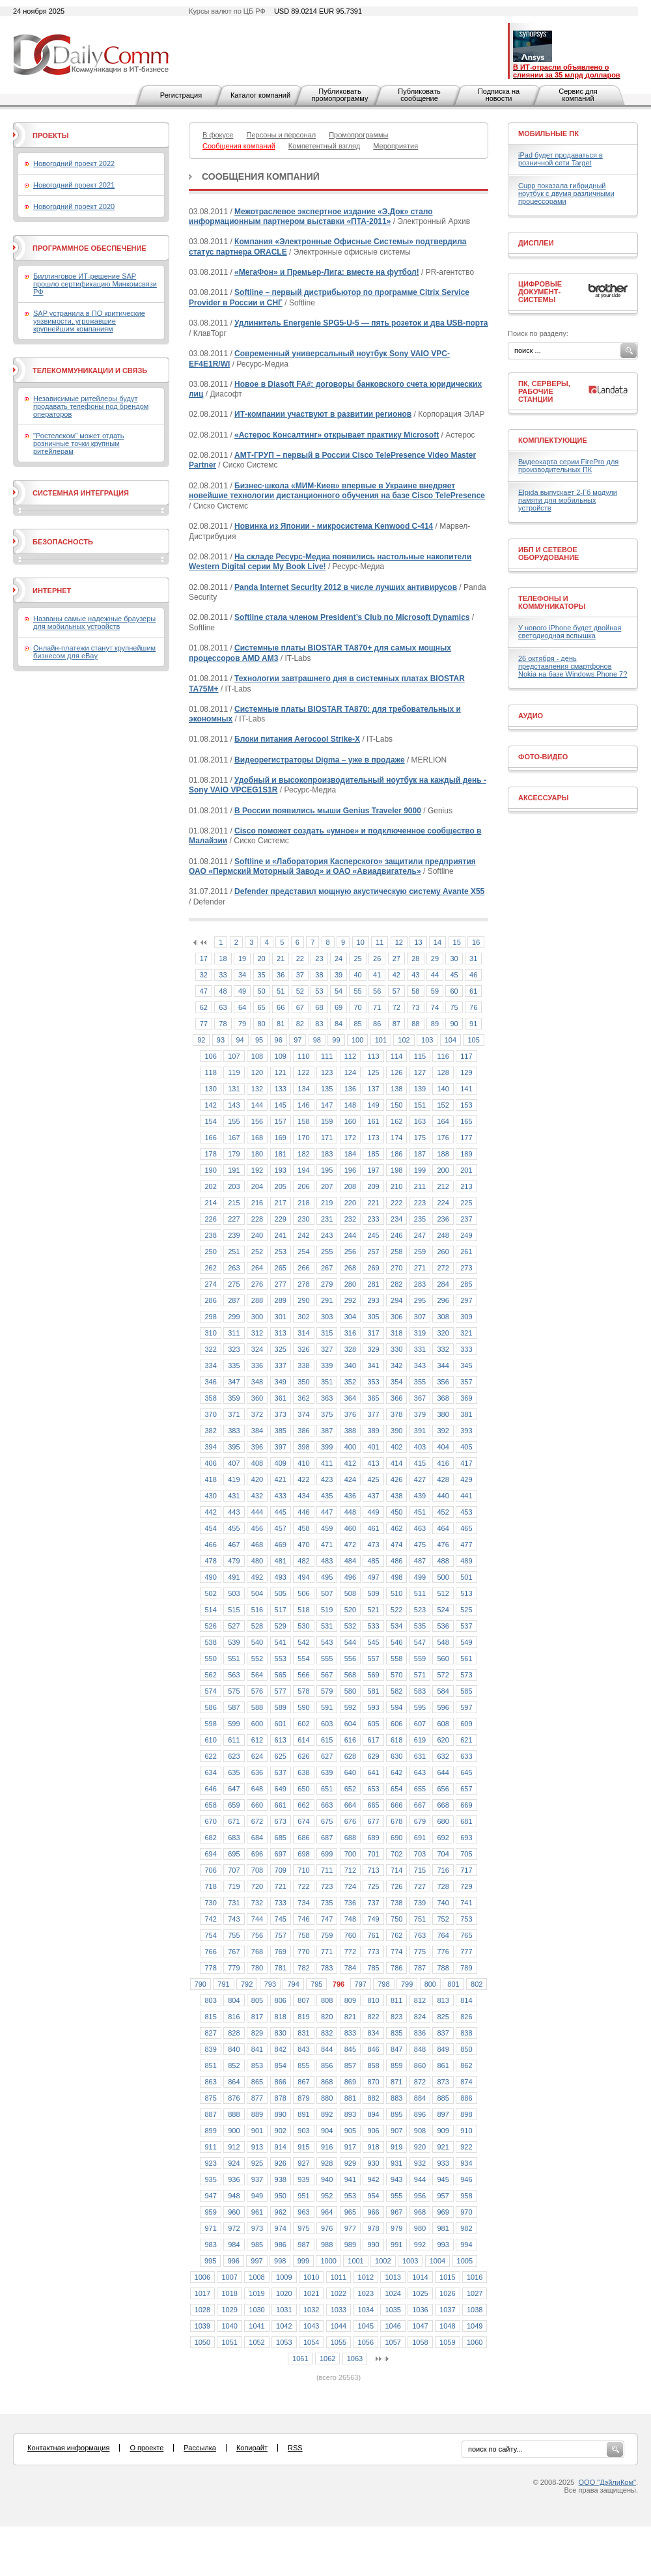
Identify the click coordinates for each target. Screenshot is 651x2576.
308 (443, 1317)
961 (257, 2212)
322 (210, 1349)
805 (257, 2000)
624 (257, 1756)
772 (350, 1951)
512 (443, 1593)
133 (280, 1089)
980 (420, 2228)
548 (443, 1642)
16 (476, 942)
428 (443, 1479)
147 (327, 1105)
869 (350, 2082)
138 (396, 1089)
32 (204, 975)
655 (420, 1789)
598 (210, 1724)
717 (466, 1870)
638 (303, 1772)
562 (210, 1675)
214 (210, 1203)
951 (303, 2196)
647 (234, 1789)
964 (327, 2212)
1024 (392, 2293)
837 (443, 2033)
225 (466, 1203)
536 (443, 1626)
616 (350, 1740)
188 (443, 1154)
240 (257, 1235)
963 (303, 2212)
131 (234, 1089)
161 (373, 1121)
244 (350, 1235)
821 (350, 2017)
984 (234, 2244)
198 (396, 1170)
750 (396, 1919)
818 (280, 2017)
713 (373, 1870)
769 (280, 1951)
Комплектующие (552, 440)
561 (466, 1658)
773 (373, 1951)
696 (257, 1854)
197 (373, 1170)
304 (350, 1317)
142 (210, 1105)
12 (399, 942)
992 (420, 2244)
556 (350, 1658)
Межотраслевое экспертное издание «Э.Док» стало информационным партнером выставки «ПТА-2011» (311, 217)
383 (234, 1431)
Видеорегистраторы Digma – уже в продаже (319, 759)
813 (443, 2000)
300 (257, 1317)
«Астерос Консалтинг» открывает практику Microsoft (336, 435)
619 (420, 1740)
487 (420, 1561)
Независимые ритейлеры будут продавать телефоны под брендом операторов (90, 406)
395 (234, 1447)
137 (373, 1089)
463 (420, 1528)
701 (373, 1854)
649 (280, 1789)
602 (303, 1724)
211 (420, 1186)
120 (257, 1072)
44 (435, 975)
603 (327, 1724)
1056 (366, 2342)
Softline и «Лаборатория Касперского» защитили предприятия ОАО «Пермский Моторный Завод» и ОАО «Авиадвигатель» (332, 866)
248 (443, 1235)
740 (443, 1903)
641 (373, 1772)
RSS (295, 2448)
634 (210, 1772)
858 (373, 2065)
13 (418, 942)
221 (373, 1203)
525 (466, 1610)
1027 (474, 2293)
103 (427, 1040)
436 (350, 1496)
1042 (284, 2326)
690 (396, 1837)
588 (257, 1707)
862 (466, 2065)
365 (373, 1398)
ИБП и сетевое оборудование (548, 553)
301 (280, 1317)
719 (234, 1886)
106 (210, 1056)
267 (327, 1268)
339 (327, 1365)
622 (210, 1756)
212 (443, 1186)
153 (466, 1105)
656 (443, 1789)
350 (303, 1382)
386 (303, 1431)
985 (257, 2244)
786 (396, 1968)
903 (303, 2131)
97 (297, 1040)
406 (210, 1463)
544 (350, 1642)
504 (257, 1593)
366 (396, 1398)
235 (420, 1219)
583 (420, 1691)
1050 (202, 2342)
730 (210, 1903)
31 (473, 958)
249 (466, 1235)
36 (280, 975)
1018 (229, 2293)
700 (350, 1854)
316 (350, 1333)
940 (327, 2179)
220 (350, 1203)
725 (373, 1886)
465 (466, 1528)
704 (443, 1854)
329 (373, 1349)
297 (466, 1300)
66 (280, 1007)
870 (373, 2082)
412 (350, 1463)
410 (303, 1463)
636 (257, 1772)
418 (210, 1479)
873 (443, 2082)
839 (210, 2049)
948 (234, 2196)
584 (443, 1691)
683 (234, 1837)
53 (319, 991)
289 (280, 1300)
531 (327, 1626)
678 (396, 1821)
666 (396, 1805)
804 (234, 2000)
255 (327, 1251)
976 (327, 2228)
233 (373, 1219)
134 (303, 1089)
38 (319, 975)
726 (396, 1886)
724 (350, 1886)
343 (420, 1365)
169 (280, 1137)
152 (443, 1105)
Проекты (50, 135)
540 (257, 1642)
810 (373, 2000)
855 (303, 2065)
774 (396, 1951)
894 (373, 2114)
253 (280, 1251)
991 (396, 2244)
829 (257, 2033)
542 (303, 1642)
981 (443, 2228)
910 (466, 2131)
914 (280, 2147)
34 (242, 975)
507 (327, 1593)
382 (210, 1431)
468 (257, 1544)
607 (420, 1724)
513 (466, 1593)
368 (443, 1398)
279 (327, 1284)
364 (350, 1398)
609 (466, 1724)
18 (223, 958)
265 (280, 1268)
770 (303, 1951)
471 (327, 1544)
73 (415, 1007)
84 (338, 1024)
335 (234, 1365)
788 (443, 1968)
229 (280, 1219)
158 (303, 1121)
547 (420, 1642)
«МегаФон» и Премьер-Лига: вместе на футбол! (326, 272)
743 (234, 1919)
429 (466, 1479)
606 (396, 1724)
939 (303, 2179)
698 (303, 1854)
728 (443, 1886)
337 (280, 1365)
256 (350, 1251)
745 (280, 1919)
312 (257, 1333)
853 (257, 2065)
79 (242, 1024)
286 (210, 1300)
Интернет (52, 591)
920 (420, 2147)
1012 (366, 2277)
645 (466, 1772)
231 (327, 1219)
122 (303, 1072)
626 (303, 1756)
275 (234, 1284)
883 (396, 2098)
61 (473, 991)
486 (396, 1561)
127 (420, 1072)
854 (280, 2065)
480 (257, 1561)
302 (303, 1317)
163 (420, 1121)
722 (303, 1886)
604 (350, 1724)
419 (234, 1479)
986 (280, 2244)
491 (234, 1577)
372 (257, 1414)
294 (396, 1300)
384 (257, 1431)
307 (420, 1317)
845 (350, 2049)
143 (234, 1105)
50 (262, 991)
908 (420, 2131)
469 (280, 1544)
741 (466, 1903)
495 (327, 1577)
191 (234, 1170)
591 (327, 1707)
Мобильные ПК (548, 133)
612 (257, 1740)
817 (257, 2017)
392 (443, 1431)
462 (396, 1528)
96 (279, 1040)
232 (350, 1219)
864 (234, 2082)
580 (350, 1691)
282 (396, 1284)
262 (210, 1268)
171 (327, 1137)
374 (303, 1414)
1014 (420, 2277)
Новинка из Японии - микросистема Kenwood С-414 (333, 526)
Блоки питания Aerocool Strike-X (297, 739)
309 (466, 1317)
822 (373, 2017)
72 (396, 1007)
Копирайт (252, 2448)
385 (280, 1431)
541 (280, 1642)
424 (350, 1479)
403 (420, 1447)
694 (210, 1854)
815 (210, 2017)
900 (234, 2131)
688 (350, 1837)
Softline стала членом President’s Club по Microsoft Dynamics (351, 617)
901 (257, 2131)
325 (280, 1349)
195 (327, 1170)
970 (466, 2212)
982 (466, 2228)
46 (473, 975)
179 (234, 1154)
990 (373, 2244)
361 (280, 1398)
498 (396, 1577)
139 (420, 1089)
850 (466, 2049)
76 (473, 1007)
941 (350, 2179)
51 (280, 991)
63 (223, 1007)
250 (210, 1251)
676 (350, 1821)
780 (257, 1968)
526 (210, 1626)
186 (396, 1154)
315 (327, 1333)
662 (303, 1805)
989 (350, 2244)
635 (234, 1772)
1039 (202, 2326)
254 (303, 1251)
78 (223, 1024)
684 (257, 1837)
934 (466, 2163)
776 (443, 1951)
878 (280, 2098)
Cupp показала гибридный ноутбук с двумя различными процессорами (566, 193)
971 (210, 2228)
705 (466, 1854)
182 (303, 1154)
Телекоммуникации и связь (90, 370)
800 (430, 1984)
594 (396, 1707)
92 (201, 1040)
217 (280, 1203)
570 (396, 1675)
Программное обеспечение (89, 248)
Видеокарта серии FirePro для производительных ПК (568, 465)
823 (396, 2017)
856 (327, 2065)
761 (373, 1935)
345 (466, 1365)
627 (327, 1756)
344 (443, 1365)
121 (280, 1072)
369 (466, 1398)
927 (303, 2163)
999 (303, 2261)
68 (319, 1007)
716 (443, 1870)
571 (420, 1675)
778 (210, 1968)
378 (396, 1414)
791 (223, 1984)
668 (443, 1805)
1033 (338, 2310)
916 (327, 2147)
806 (280, 2000)
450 (396, 1512)
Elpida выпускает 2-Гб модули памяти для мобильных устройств (567, 500)
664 (350, 1805)
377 (373, 1414)
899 (210, 2131)
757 (280, 1935)
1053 (284, 2342)
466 (210, 1544)
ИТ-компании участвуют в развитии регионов (322, 414)
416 (443, 1463)
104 (450, 1040)
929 (350, 2163)
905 (350, 2131)
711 (327, 1870)
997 (256, 2261)
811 (396, 2000)
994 (466, 2244)
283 (420, 1284)
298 (210, 1317)
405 (466, 1447)
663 (327, 1805)
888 (234, 2114)
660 (257, 1805)
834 (373, 2033)
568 (350, 1675)
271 (420, 1268)
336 (257, 1365)
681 (466, 1821)
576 (257, 1691)
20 (262, 958)
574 (210, 1691)
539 (234, 1642)
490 (210, 1577)
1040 (229, 2326)
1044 (338, 2326)
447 (327, 1512)
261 (466, 1251)
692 (443, 1837)
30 (454, 958)
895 (396, 2114)
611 (234, 1740)
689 (373, 1837)
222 (396, 1203)
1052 (256, 2342)
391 (420, 1431)
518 (303, 1610)
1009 (284, 2277)
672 (257, 1821)
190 (210, 1170)
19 (242, 958)
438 (396, 1496)
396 (257, 1447)
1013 (392, 2277)
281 (373, 1284)
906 (373, 2131)
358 (210, 1398)
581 (373, 1691)
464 (443, 1528)
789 (466, 1968)
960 (234, 2212)
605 (373, 1724)
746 (303, 1919)
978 (373, 2228)
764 (443, 1935)
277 (280, 1284)
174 (396, 1137)
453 (466, 1512)
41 (377, 975)
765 (466, 1935)
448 (350, 1512)
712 (350, 1870)
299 (234, 1317)
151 (420, 1105)
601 (280, 1724)
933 (443, 2163)
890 (280, 2114)
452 (443, 1512)
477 (466, 1544)
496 (350, 1577)
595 (420, 1707)
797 (361, 1984)
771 (327, 1951)
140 (443, 1089)
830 (280, 2033)
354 (396, 1382)
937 (257, 2179)
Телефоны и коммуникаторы (552, 602)
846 (373, 2049)
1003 (410, 2261)
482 (303, 1561)
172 (350, 1137)
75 (454, 1007)
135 (327, 1089)
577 (280, 1691)
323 (234, 1349)
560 (443, 1658)
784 (350, 1968)
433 (280, 1496)
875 (210, 2098)
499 (420, 1577)
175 (420, 1137)
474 (396, 1544)
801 (453, 1984)
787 (420, 1968)
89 (435, 1024)
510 (396, 1593)
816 (234, 2017)
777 (466, 1951)
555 (327, 1658)
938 (280, 2179)
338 (303, 1365)
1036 (420, 2310)
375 (327, 1414)
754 (210, 1935)
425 (373, 1479)
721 (280, 1886)
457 (280, 1528)
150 (396, 1105)
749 (373, 1919)
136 (350, 1089)
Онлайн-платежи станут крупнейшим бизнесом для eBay (94, 652)
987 (303, 2244)
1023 (366, 2293)
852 (234, 2065)
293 (373, 1300)
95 (259, 1040)
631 (420, 1756)
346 (210, 1382)
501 (466, 1577)
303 (327, 1317)
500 (443, 1577)
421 (280, 1479)
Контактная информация (68, 2448)
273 (466, 1268)
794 (293, 1984)
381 (466, 1414)
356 (443, 1382)
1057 (392, 2342)
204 (257, 1186)
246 (396, 1235)
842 (280, 2049)
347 (234, 1382)
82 (300, 1024)
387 (327, 1431)
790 (200, 1984)
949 (257, 2196)
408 (257, 1463)
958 (466, 2196)
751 (420, 1919)
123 (327, 1072)
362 (303, 1398)
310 (210, 1333)
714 (396, 1870)
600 (257, 1724)
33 (223, 975)
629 (373, 1756)
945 (443, 2179)
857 (350, 2065)
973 (257, 2228)
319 (420, 1333)
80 (262, 1024)
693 (466, 1837)
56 (377, 991)
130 (210, 1089)
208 (350, 1186)
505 (280, 1593)
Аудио (530, 716)
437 (373, 1496)
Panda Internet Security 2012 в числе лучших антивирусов (345, 587)
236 (443, 1219)
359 (234, 1398)
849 (443, 2049)
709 (280, 1870)
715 (420, 1870)
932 (420, 2163)
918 (373, 2147)
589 (280, 1707)
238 (210, 1235)
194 (303, 1170)
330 (396, 1349)
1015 (447, 2277)
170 (303, 1137)
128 (443, 1072)
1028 (202, 2310)
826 (466, 2017)
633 (466, 1756)
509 (373, 1593)
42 (396, 975)
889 (257, 2114)
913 (257, 2147)
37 (300, 975)
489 (466, 1561)
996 (234, 2261)
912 (234, 2147)
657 (466, 1789)
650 (303, 1789)
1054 (311, 2342)
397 (280, 1447)
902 (280, 2131)
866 (280, 2082)
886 (466, 2098)
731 (234, 1903)
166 (210, 1137)
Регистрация (181, 95)
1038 (474, 2310)
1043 (311, 2326)
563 (234, 1675)
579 (327, 1691)
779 (234, 1968)
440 (443, 1496)
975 (303, 2228)
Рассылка (200, 2448)
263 (234, 1268)
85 (357, 1024)
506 (303, 1593)
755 (234, 1935)
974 (280, 2228)
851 (210, 2065)
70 (357, 1007)
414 (396, 1463)
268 (350, 1268)
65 (262, 1007)
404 (443, 1447)
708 (257, 1870)
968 (420, 2212)
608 (443, 1724)
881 (350, 2098)
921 (443, 2147)
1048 (447, 2326)
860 (420, 2065)
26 (377, 958)
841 (257, 2049)
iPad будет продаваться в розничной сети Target (560, 159)
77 (204, 1024)
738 (396, 1903)
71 (377, 1007)
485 (373, 1561)
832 (327, 2033)
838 (466, 2033)
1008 (256, 2277)
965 (350, 2212)
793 (270, 1984)
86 (377, 1024)
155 (234, 1121)
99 (336, 1040)
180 (257, 1154)
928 (327, 2163)
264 (257, 1268)
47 (204, 991)
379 (420, 1414)
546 (396, 1642)
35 (262, 975)
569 (373, 1675)
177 (466, 1137)
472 (350, 1544)
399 (327, 1447)
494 (303, 1577)
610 (210, 1740)
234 (396, 1219)
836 (420, 2033)
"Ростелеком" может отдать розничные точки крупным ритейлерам (78, 443)
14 (437, 942)
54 (338, 991)
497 (373, 1577)
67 (300, 1007)
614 (303, 1740)
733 (280, 1903)
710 (303, 1870)
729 (466, 1886)
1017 (202, 2293)
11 (379, 942)
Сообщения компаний (261, 176)
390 (396, 1431)
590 (303, 1707)
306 (396, 1317)
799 (407, 1984)
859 (396, 2065)
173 (373, 1137)
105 (473, 1040)
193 (280, 1170)
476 (443, 1544)
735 (327, 1903)
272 (443, 1268)
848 (420, 2049)
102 (403, 1040)
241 (280, 1235)
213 (466, 1186)
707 (234, 1870)
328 (350, 1349)
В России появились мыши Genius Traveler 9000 (327, 810)
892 (327, 2114)
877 (257, 2098)
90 (454, 1024)
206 (303, 1186)
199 (420, 1170)
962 (280, 2212)
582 (396, 1691)
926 (280, 2163)
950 (280, 2196)
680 (443, 1821)
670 (210, 1821)
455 (234, 1528)
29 (435, 958)
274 (210, 1284)
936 (234, 2179)
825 (443, 2017)
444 (257, 1512)
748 (350, 1919)
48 (223, 991)
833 (350, 2033)
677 (373, 1821)
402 (396, 1447)
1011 (338, 2277)
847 (396, 2049)
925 (257, 2163)
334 (210, 1365)
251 (234, 1251)
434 (303, 1496)
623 (234, 1756)
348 (257, 1382)
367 (420, 1398)
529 (280, 1626)
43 (415, 975)
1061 (300, 2358)
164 (443, 1121)
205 (280, 1186)
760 (350, 1935)
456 (257, 1528)
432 (257, 1496)
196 (350, 1170)
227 (234, 1219)
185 (373, 1154)
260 (443, 1251)
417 (466, 1463)
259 (420, 1251)
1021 (311, 2293)
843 (303, 2049)
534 (396, 1626)
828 (234, 2033)
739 (420, 1903)
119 (234, 1072)
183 (327, 1154)
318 (396, 1333)
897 (443, 2114)
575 (234, 1691)
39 (338, 975)
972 (234, 2228)
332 (443, 1349)
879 (303, 2098)
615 (327, 1740)
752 (443, 1919)
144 (257, 1105)
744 (257, 1919)
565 (280, 1675)
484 (350, 1561)
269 (373, 1268)
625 (280, 1756)
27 (396, 958)
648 (257, 1789)
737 (373, 1903)
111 (327, 1056)
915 (303, 2147)
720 (257, 1886)
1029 (229, 2310)
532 (350, 1626)
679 (420, 1821)
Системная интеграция (81, 493)
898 (466, 2114)
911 (210, 2147)
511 (420, 1593)
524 (443, 1610)
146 (303, 1105)
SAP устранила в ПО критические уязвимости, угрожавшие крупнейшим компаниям (89, 321)
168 (257, 1137)
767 (234, 1951)
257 (373, 1251)
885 (443, 2098)
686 (303, 1837)
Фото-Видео (543, 757)
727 (420, 1886)
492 (257, 1577)
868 (327, 2082)
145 (280, 1105)
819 (303, 2017)
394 (210, 1447)
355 (420, 1382)
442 (210, 1512)
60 (454, 991)
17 (204, 958)
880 (327, 2098)
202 (210, 1186)
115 (420, 1056)
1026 (447, 2293)
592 (350, 1707)
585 (466, 1691)
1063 (355, 2358)
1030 (256, 2310)
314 (303, 1333)
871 (396, 2082)
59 (435, 991)
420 (257, 1479)
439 (420, 1496)
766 (210, 1951)
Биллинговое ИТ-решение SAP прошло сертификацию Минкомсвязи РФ (95, 284)
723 (327, 1886)
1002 (383, 2261)
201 (466, 1170)
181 (280, 1154)
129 (466, 1072)
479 (234, 1561)
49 (242, 991)
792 (247, 1984)
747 (327, 1919)
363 (327, 1398)
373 (280, 1414)
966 (373, 2212)
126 (396, 1072)
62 (204, 1007)
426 (396, 1479)
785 (373, 1968)
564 (257, 1675)
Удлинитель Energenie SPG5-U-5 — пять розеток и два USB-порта (361, 323)
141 (466, 1089)
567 (327, 1675)
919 (396, 2147)
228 (257, 1219)
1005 (465, 2261)
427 (420, 1479)
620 (443, 1740)
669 (466, 1805)
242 (303, 1235)
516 (257, 1610)
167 (234, 1137)
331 (420, 1349)
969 (443, 2212)
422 (303, 1479)
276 (257, 1284)
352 (350, 1382)
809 (350, 2000)
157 (280, 1121)
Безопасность (63, 542)
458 (303, 1528)
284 (443, 1284)
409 (280, 1463)
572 (443, 1675)
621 (466, 1740)
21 (280, 958)
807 (303, 2000)
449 (373, 1512)
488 (443, 1561)
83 (319, 1024)
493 (280, 1577)
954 (373, 2196)
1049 (474, 2326)
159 (327, 1121)
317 (373, 1333)
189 (466, 1154)
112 (350, 1056)
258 (396, 1251)
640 (350, 1772)
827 (210, 2033)
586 (210, 1707)
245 (373, 1235)
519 (327, 1610)
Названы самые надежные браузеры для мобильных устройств (94, 622)
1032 (311, 2310)
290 (303, 1300)
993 (443, 2244)
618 (396, 1740)
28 (415, 958)
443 (234, 1512)
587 (234, 1707)
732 (257, 1903)
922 (466, 2147)
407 (234, 1463)
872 (420, 2082)
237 (466, 1219)
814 (466, 2000)
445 (280, 1512)
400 (350, 1447)
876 (234, 2098)
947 (210, 2196)
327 (327, 1349)
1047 (420, 2326)
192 (257, 1170)
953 (350, 2196)
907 (396, 2131)
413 (373, 1463)
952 (327, 2196)
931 (396, 2163)
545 (373, 1642)
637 (280, 1772)
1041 (256, 2326)
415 (420, 1463)
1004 (437, 2261)
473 (373, 1544)
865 (257, 2082)
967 (396, 2212)
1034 (366, 2310)
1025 (420, 2293)
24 (338, 958)
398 (303, 1447)
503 (234, 1593)
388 (350, 1431)
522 (396, 1610)
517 (280, 1610)
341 (373, 1365)
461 (373, 1528)
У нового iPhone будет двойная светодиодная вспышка (569, 631)
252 (257, 1251)
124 (350, 1072)
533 (373, 1626)
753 (466, 1919)
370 (210, 1414)
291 (327, 1300)
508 (350, 1593)
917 (350, 2147)
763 (420, 1935)
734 (303, 1903)
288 (257, 1300)
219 (327, 1203)
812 (420, 2000)
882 (373, 2098)
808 (327, 2000)
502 (210, 1593)
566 (303, 1675)
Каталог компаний (260, 95)
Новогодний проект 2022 (74, 163)
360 (257, 1398)
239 (234, 1235)
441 (466, 1496)
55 (357, 991)
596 (443, 1707)
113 (373, 1056)
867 (303, 2082)
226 (210, 1219)
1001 (355, 2261)
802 (476, 1984)
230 (303, 1219)
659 (234, 1805)
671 (234, 1821)
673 (280, 1821)
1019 (256, 2293)
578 (303, 1691)
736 (350, 1903)
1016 (474, 2277)
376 (350, 1414)
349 (280, 1382)
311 (234, 1333)
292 (350, 1300)
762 (396, 1935)
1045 (366, 2326)
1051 (229, 2342)
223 (420, 1203)
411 (327, 1463)
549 (466, 1642)
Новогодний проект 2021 (74, 185)
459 (327, 1528)
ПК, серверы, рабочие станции (544, 391)
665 (373, 1805)
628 (350, 1756)
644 (443, 1772)
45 (454, 975)
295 (420, 1300)
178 (210, 1154)
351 (327, 1382)
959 (210, 2212)
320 (443, 1333)
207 (327, 1186)
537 (466, 1626)
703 (420, 1854)
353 (373, 1382)
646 (210, 1789)
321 (466, 1333)
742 (210, 1919)
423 (327, 1479)
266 (303, 1268)
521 (373, 1610)
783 (327, 1968)
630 (396, 1756)
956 (420, 2196)
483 (327, 1561)
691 (420, 1837)
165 (466, 1121)
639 (327, 1772)
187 (420, 1154)
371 (234, 1414)
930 (373, 2163)
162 (396, 1121)
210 (396, 1186)
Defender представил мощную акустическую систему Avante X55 (359, 891)
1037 (447, 2310)
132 (257, 1089)
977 (350, 2228)
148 (350, 1105)
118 (210, 1072)
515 (234, 1610)
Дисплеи (536, 243)
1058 (420, 2342)
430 (210, 1496)
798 (383, 1984)
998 (280, 2261)
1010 (311, 2277)
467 (234, 1544)
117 (466, 1056)
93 (221, 1040)
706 (210, 1870)
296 (443, 1300)
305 (373, 1317)
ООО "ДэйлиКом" (607, 2482)
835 (396, 2033)
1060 (474, 2342)
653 (373, 1789)
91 (473, 1024)
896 (420, 2114)
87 (396, 1024)
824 (420, 2017)
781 (280, 1968)
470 (303, 1544)
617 (373, 1740)
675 (327, 1821)
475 (420, 1544)
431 (234, 1496)
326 (303, 1349)
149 (373, 1105)
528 (257, 1626)
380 (443, 1414)
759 (327, 1935)
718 (210, 1886)
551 (234, 1658)
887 (210, 2114)
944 (420, 2179)
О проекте (146, 2448)
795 (316, 1984)
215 (234, 1203)
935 (210, 2179)
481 (280, 1561)
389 (373, 1431)
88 (415, 1024)
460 (350, 1528)
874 (466, 2082)
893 (350, 2114)
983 (210, 2244)
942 (373, 2179)
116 (443, 1056)
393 (466, 1431)
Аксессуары (543, 798)
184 (350, 1154)
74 (435, 1007)
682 (210, 1837)
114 (396, 1056)
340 (350, 1365)
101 (381, 1040)
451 (420, 1512)
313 (280, 1333)
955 (396, 2196)
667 (420, 1805)
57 (396, 991)
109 (280, 1056)
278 (303, 1284)
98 (317, 1040)
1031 (284, 2310)
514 (210, 1610)
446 (303, 1512)
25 (357, 958)
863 (210, 2082)
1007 (229, 2277)
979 (396, 2228)
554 (303, 1658)
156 (257, 1121)
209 (373, 1186)
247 (420, 1235)
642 (396, 1772)
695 (234, 1854)
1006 (202, 2277)
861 (443, 2065)
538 (210, 1642)
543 (327, 1642)
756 (257, 1935)
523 (420, 1610)
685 (280, 1837)
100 (357, 1040)
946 (466, 2179)
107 (234, 1056)
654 (396, 1789)
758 (303, 1935)
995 (210, 2261)
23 (319, 958)
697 (280, 1854)
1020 (284, 2293)
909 (443, 2131)
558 (396, 1658)
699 (327, 1854)
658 (210, 1805)
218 (303, 1203)
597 (466, 1707)
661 (280, 1805)
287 (234, 1300)
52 (300, 991)
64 (242, 1007)
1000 (328, 2261)
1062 (327, 2358)
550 (210, 1658)
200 (443, 1170)
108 (257, 1056)
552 (257, 1658)
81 (280, 1024)
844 (327, 2049)
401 (373, 1447)
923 (210, 2163)
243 (327, 1235)
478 (210, 1561)
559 (420, 1658)
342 (396, 1365)
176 (443, 1137)
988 (327, 2244)
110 (303, 1056)
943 (396, 2179)
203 (234, 1186)
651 (327, 1789)
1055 (338, 2342)
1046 (392, 2326)
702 (396, 1854)
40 (357, 975)
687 (327, 1837)
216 (257, 1203)
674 (303, 1821)
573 (466, 1675)
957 (443, 2196)
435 (327, 1496)
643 (420, 1772)
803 (210, 2000)
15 (457, 942)
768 (257, 1951)
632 (443, 1756)
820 (327, 2017)
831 (303, 2033)
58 (415, 991)
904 (327, 2131)
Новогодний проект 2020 (74, 206)
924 (234, 2163)
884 (420, 2098)
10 (361, 942)
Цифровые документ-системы (540, 291)
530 (303, 1626)
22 (300, 958)
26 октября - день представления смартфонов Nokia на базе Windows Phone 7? (572, 666)
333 (466, 1349)
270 (396, 1268)
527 (234, 1626)
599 (234, 1724)
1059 (447, 2342)
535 (420, 1626)
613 (280, 1740)
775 (420, 1951)
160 (350, 1121)
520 (350, 1610)
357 (466, 1382)
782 (303, 1968)
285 (466, 1284)
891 (303, 2114)
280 (350, 1284)
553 (280, 1658)
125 (373, 1072)
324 (257, 1349)
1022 (338, 2293)
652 (350, 1789)
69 (338, 1007)
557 (373, 1658)
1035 (392, 2310)
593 (373, 1707)
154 (210, 1121)
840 (234, 2049)
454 (210, 1528)
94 (239, 1040)
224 (443, 1203)
